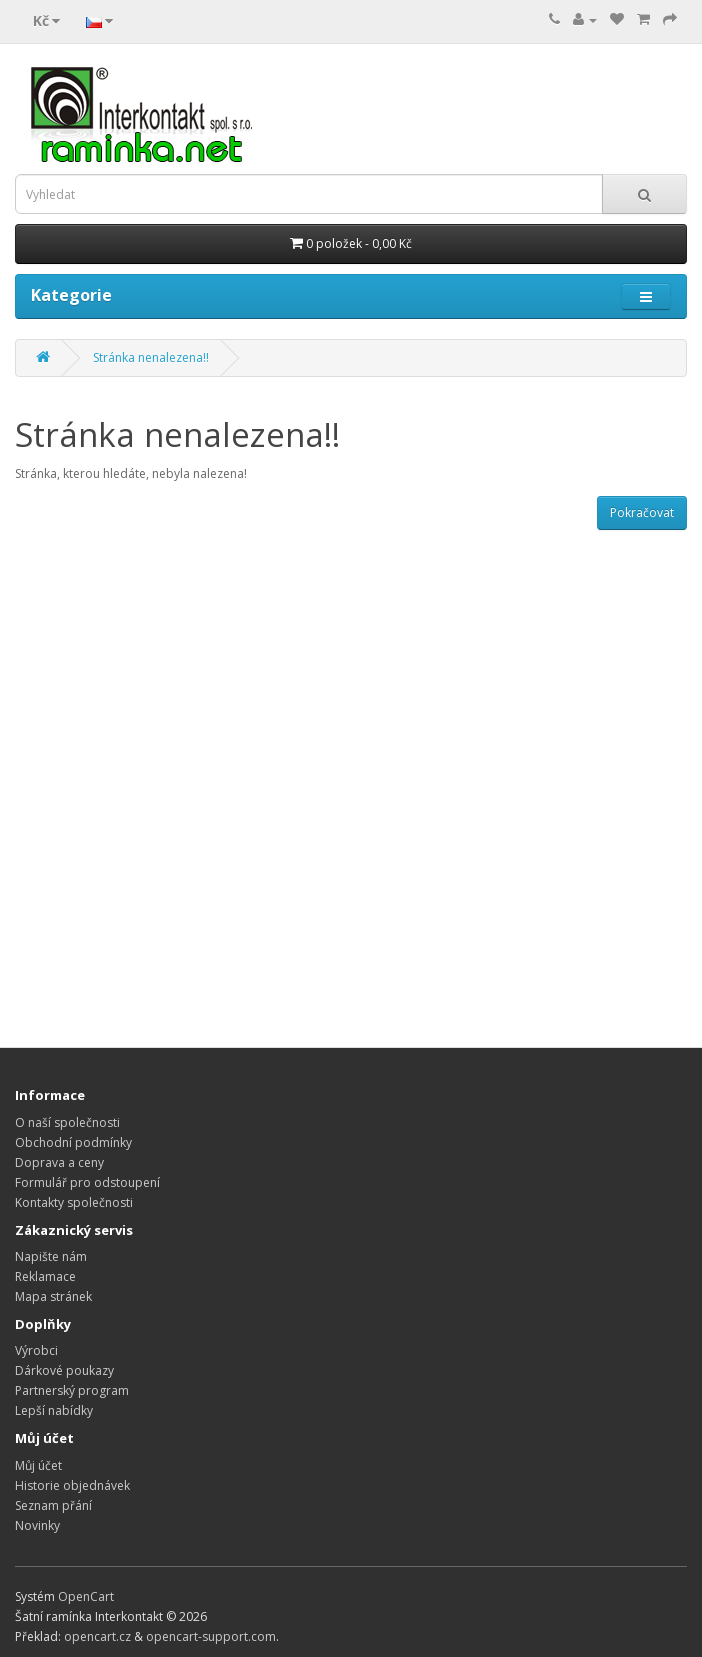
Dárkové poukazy (64, 1370)
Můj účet (38, 1465)
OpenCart (86, 1596)
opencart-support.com (211, 1636)
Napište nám (51, 1256)
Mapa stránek (53, 1296)
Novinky (37, 1525)
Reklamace (45, 1276)
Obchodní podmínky (73, 1142)
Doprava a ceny (59, 1162)
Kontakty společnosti (74, 1202)
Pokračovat (642, 512)
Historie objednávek (72, 1485)
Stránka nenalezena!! (151, 357)
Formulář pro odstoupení (87, 1182)
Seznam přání (53, 1505)
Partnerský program (72, 1390)
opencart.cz (97, 1636)
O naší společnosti (67, 1122)
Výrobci (36, 1350)
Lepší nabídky (54, 1410)
